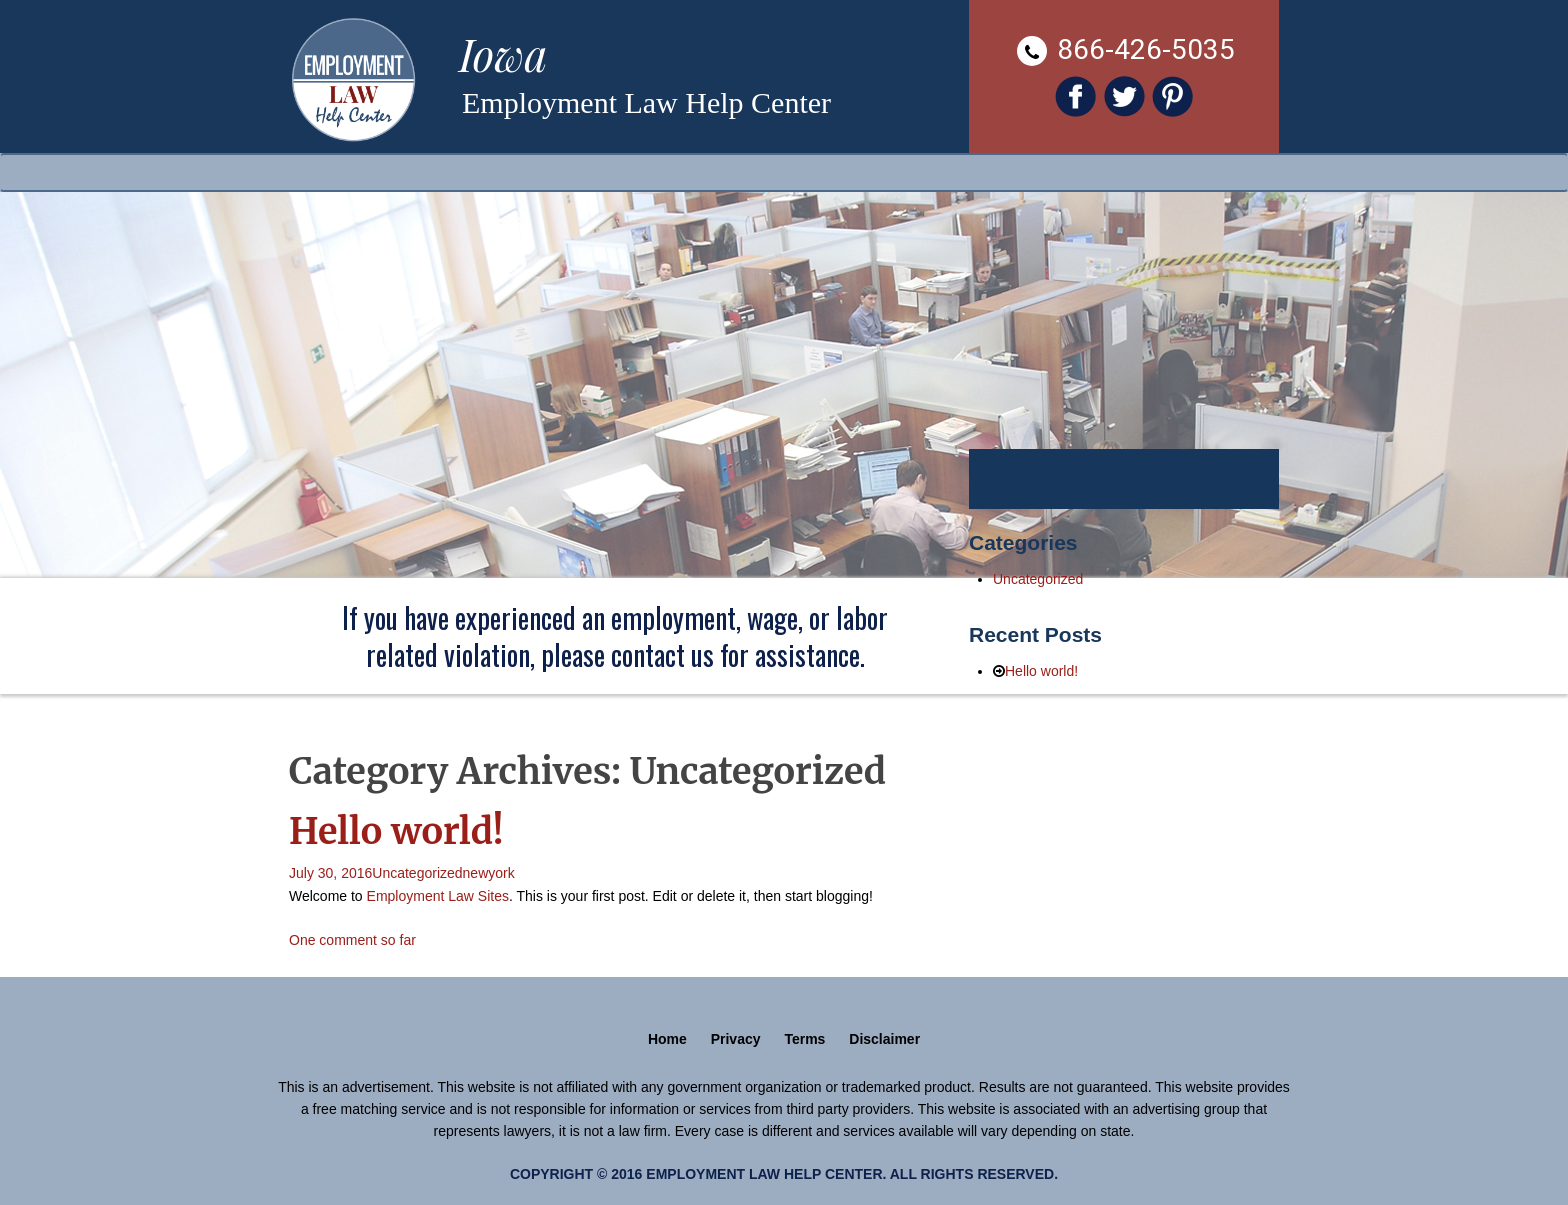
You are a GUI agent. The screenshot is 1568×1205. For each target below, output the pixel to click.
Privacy (736, 1039)
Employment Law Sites (438, 896)
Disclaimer (884, 1039)
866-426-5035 (1126, 49)
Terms (804, 1039)
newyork (489, 873)
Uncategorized (417, 873)
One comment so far (352, 940)
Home (667, 1039)
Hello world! (396, 831)
